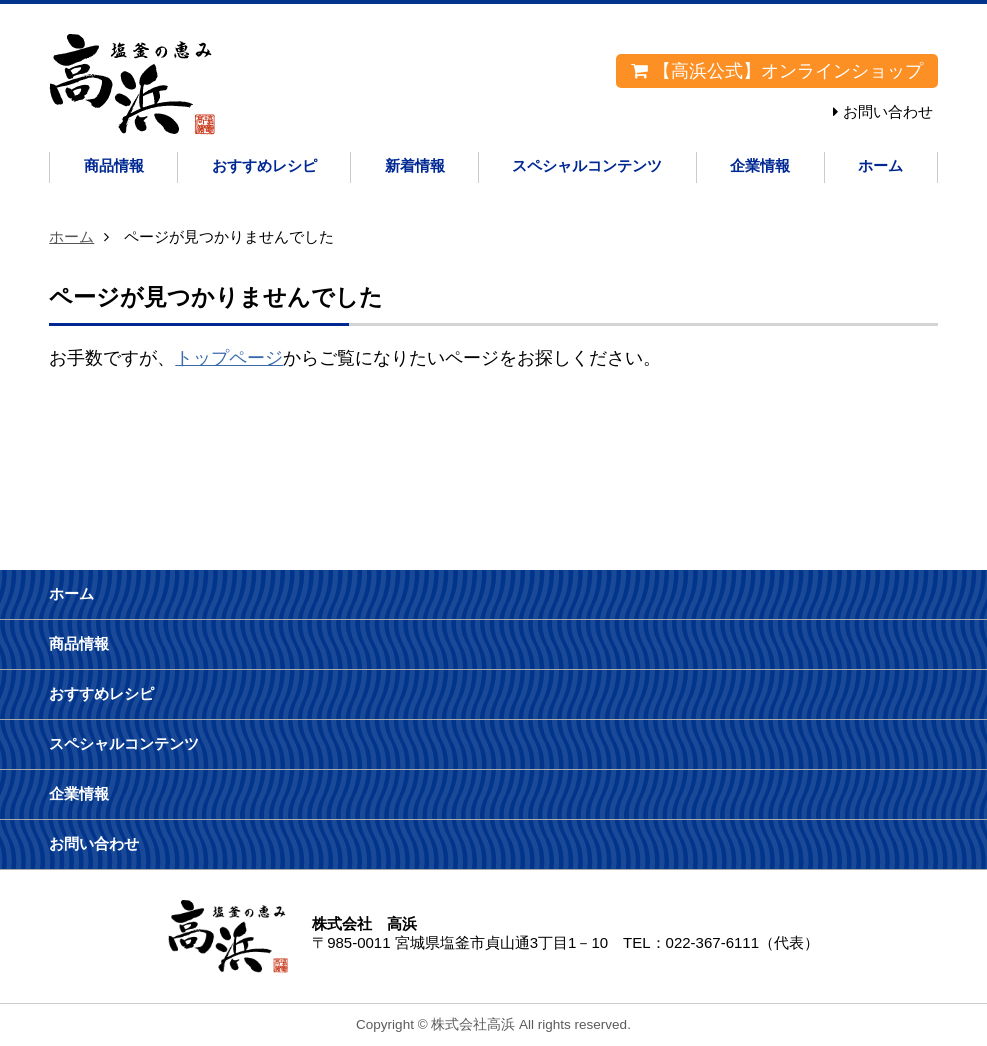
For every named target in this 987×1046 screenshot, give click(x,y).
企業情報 (760, 165)
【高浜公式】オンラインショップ (777, 71)
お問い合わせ (888, 111)
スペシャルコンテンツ (587, 165)
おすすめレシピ (264, 165)
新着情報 (415, 165)
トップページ (229, 358)
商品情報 (114, 165)
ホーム (880, 165)
